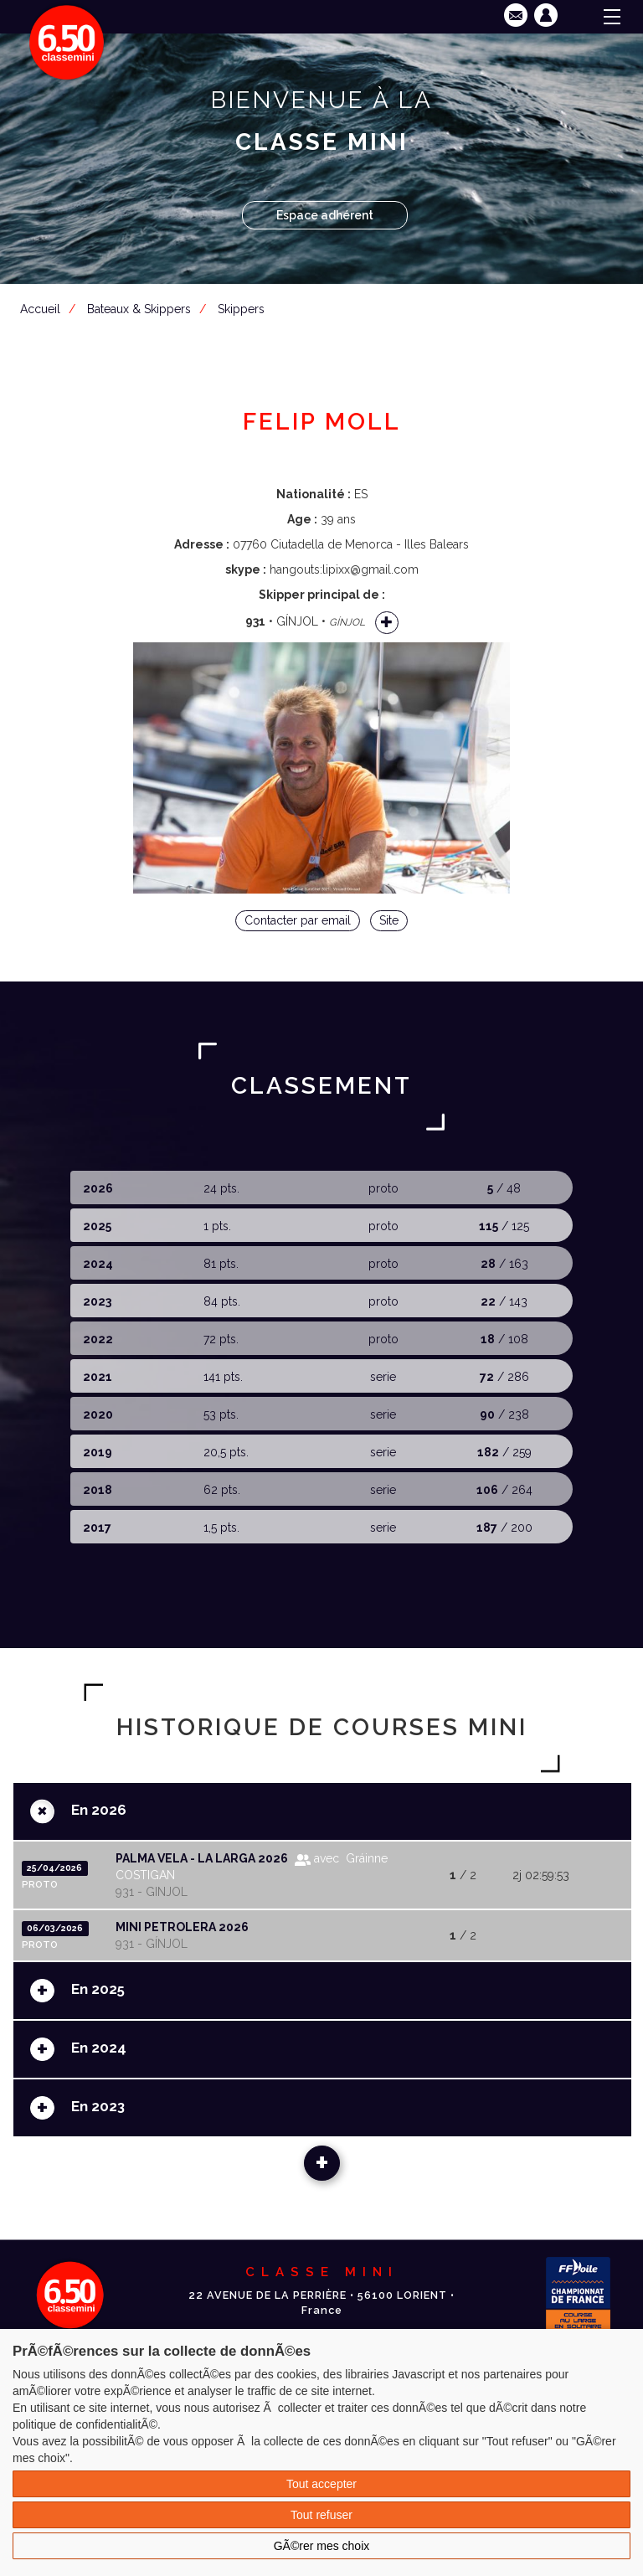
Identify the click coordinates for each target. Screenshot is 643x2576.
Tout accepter (321, 2484)
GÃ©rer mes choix (322, 2546)
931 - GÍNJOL (152, 1943)
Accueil (40, 309)
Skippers (241, 309)
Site (389, 920)
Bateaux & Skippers (139, 309)
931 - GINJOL (152, 1892)
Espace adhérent (324, 215)
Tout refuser (321, 2515)
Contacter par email (297, 920)
